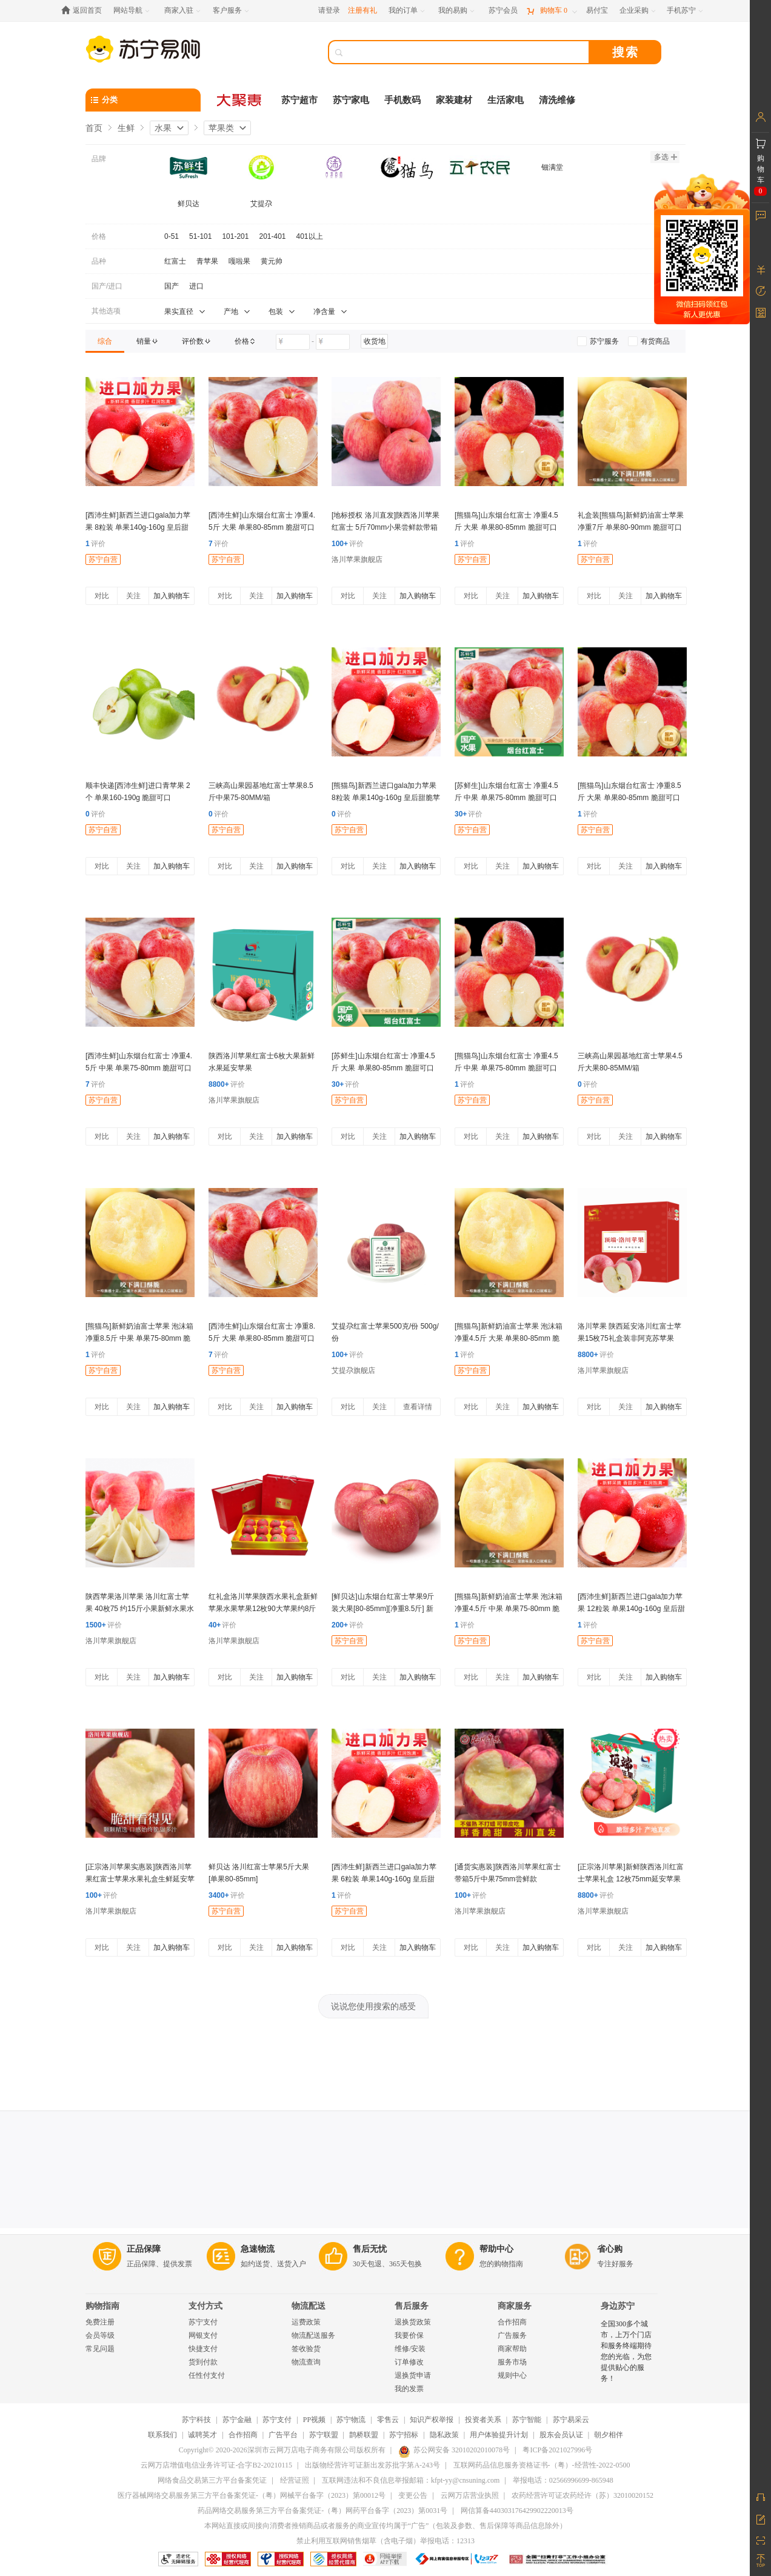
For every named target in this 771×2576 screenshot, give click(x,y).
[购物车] (551, 10)
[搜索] (467, 52)
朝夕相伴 (608, 2435)
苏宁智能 (526, 2419)
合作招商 (512, 2322)
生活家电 (505, 100)
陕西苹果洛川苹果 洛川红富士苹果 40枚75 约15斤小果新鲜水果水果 (139, 1608)
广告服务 (512, 2335)
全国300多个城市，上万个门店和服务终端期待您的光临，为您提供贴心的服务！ (626, 2351)
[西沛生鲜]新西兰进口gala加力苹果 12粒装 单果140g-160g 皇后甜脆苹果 (631, 1608)
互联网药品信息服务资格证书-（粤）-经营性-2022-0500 (541, 2465)
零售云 (388, 2419)
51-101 (200, 236)
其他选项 (106, 311)
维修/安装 (410, 2348)
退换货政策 (413, 2322)
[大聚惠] (240, 100)
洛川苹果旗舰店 (357, 559)
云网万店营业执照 (470, 2495)
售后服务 (412, 2306)
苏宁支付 (203, 2322)
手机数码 (402, 100)
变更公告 (412, 2495)
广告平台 (283, 2435)
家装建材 (454, 100)
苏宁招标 (403, 2435)
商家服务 (515, 2306)
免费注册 (100, 2322)
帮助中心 (496, 2249)
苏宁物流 (350, 2419)
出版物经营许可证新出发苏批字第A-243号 (372, 2465)
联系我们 (162, 2435)
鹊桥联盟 (363, 2435)
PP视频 (314, 2419)
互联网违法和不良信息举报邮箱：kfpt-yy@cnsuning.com (410, 2480)
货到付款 (203, 2362)
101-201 (235, 236)
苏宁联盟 (323, 2435)
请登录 (329, 10)
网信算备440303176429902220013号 (517, 2510)
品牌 (99, 159)
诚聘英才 (202, 2435)
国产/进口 (107, 286)
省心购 (609, 2249)
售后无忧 (370, 2249)
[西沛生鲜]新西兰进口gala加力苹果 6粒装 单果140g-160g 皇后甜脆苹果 (384, 1879)
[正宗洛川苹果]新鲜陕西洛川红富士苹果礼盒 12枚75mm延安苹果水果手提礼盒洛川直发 (631, 1879)
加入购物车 (171, 596)
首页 (93, 128)
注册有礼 (362, 10)
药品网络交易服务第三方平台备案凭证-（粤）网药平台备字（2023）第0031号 (322, 2510)
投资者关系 (483, 2419)
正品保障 (144, 2249)
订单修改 (409, 2362)
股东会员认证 (561, 2435)
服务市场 (512, 2362)
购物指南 (102, 2306)
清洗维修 (557, 100)
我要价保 (409, 2335)
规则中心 (512, 2375)
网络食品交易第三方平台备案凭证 (212, 2480)
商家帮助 (512, 2348)
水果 (163, 128)
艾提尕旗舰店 (353, 1370)
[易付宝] (597, 10)
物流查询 (306, 2362)
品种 (99, 261)
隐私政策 (444, 2435)
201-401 (272, 236)
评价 (95, 543)
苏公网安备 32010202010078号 (454, 2450)
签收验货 (306, 2348)
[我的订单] (407, 10)
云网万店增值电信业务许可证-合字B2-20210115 (216, 2465)
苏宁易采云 (571, 2419)
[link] (104, 341)
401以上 (309, 236)
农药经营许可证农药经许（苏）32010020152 (582, 2495)
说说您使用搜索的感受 (373, 2006)
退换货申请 (413, 2375)
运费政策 (306, 2322)
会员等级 (100, 2335)
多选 (665, 157)
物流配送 (308, 2306)
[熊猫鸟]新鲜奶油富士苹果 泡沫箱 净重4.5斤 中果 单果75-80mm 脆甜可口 (508, 1608)
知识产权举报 (431, 2419)
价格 (99, 236)
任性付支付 (207, 2375)
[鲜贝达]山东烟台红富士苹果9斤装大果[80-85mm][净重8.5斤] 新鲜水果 (383, 1608)
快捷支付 (203, 2348)
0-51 (171, 236)
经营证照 (294, 2480)
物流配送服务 (313, 2335)
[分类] (143, 100)
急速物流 (258, 2249)
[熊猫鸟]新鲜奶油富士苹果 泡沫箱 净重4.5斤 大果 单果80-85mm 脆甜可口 (508, 1338)
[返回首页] (84, 10)
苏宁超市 (299, 100)
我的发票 (409, 2388)
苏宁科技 (196, 2419)
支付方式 (205, 2306)
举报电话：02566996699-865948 (563, 2480)
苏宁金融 (237, 2419)
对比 (102, 596)
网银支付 (203, 2335)
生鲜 (126, 128)
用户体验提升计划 (499, 2435)
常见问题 (100, 2348)
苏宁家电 (351, 100)
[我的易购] (457, 10)
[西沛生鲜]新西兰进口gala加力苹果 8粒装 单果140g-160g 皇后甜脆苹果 (137, 527)
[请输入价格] (293, 342)
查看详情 (417, 1407)
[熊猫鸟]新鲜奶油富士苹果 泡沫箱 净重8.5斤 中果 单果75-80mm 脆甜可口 (139, 1338)
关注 (133, 596)
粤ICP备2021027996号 (557, 2450)
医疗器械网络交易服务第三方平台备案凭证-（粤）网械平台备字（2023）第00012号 (252, 2495)
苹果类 (221, 128)
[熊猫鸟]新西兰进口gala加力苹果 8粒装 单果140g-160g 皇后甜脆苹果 (386, 797)
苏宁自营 (103, 559)
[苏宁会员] (503, 10)
